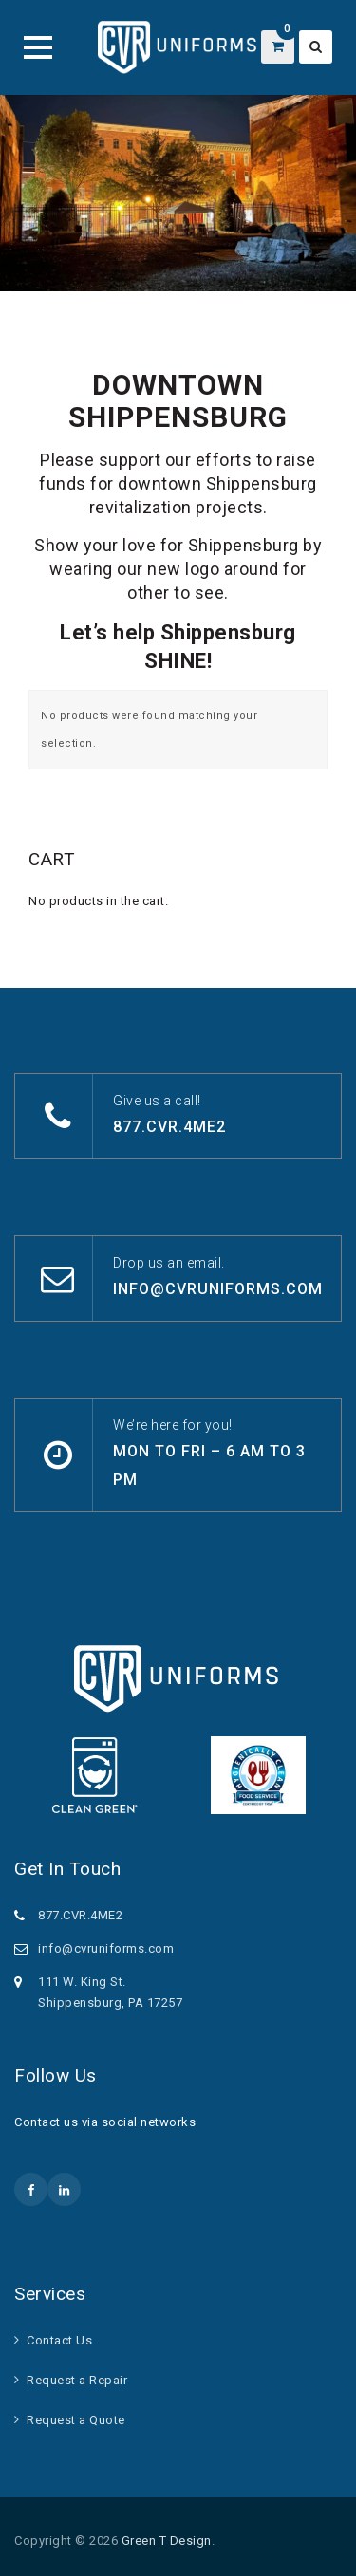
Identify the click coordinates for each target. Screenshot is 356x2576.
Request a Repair (77, 2380)
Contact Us (59, 2340)
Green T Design (167, 2540)
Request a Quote (76, 2420)
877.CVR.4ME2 (169, 1127)
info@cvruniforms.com (218, 1289)
